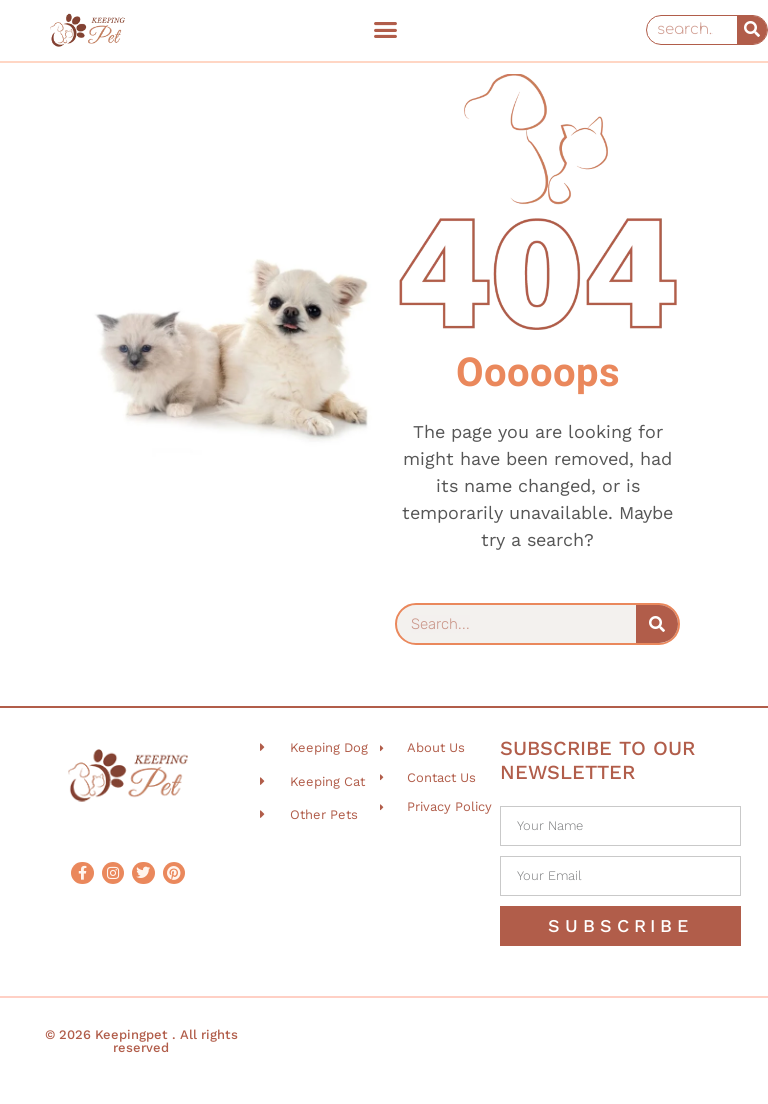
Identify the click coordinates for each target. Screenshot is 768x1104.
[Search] (752, 30)
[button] (386, 30)
